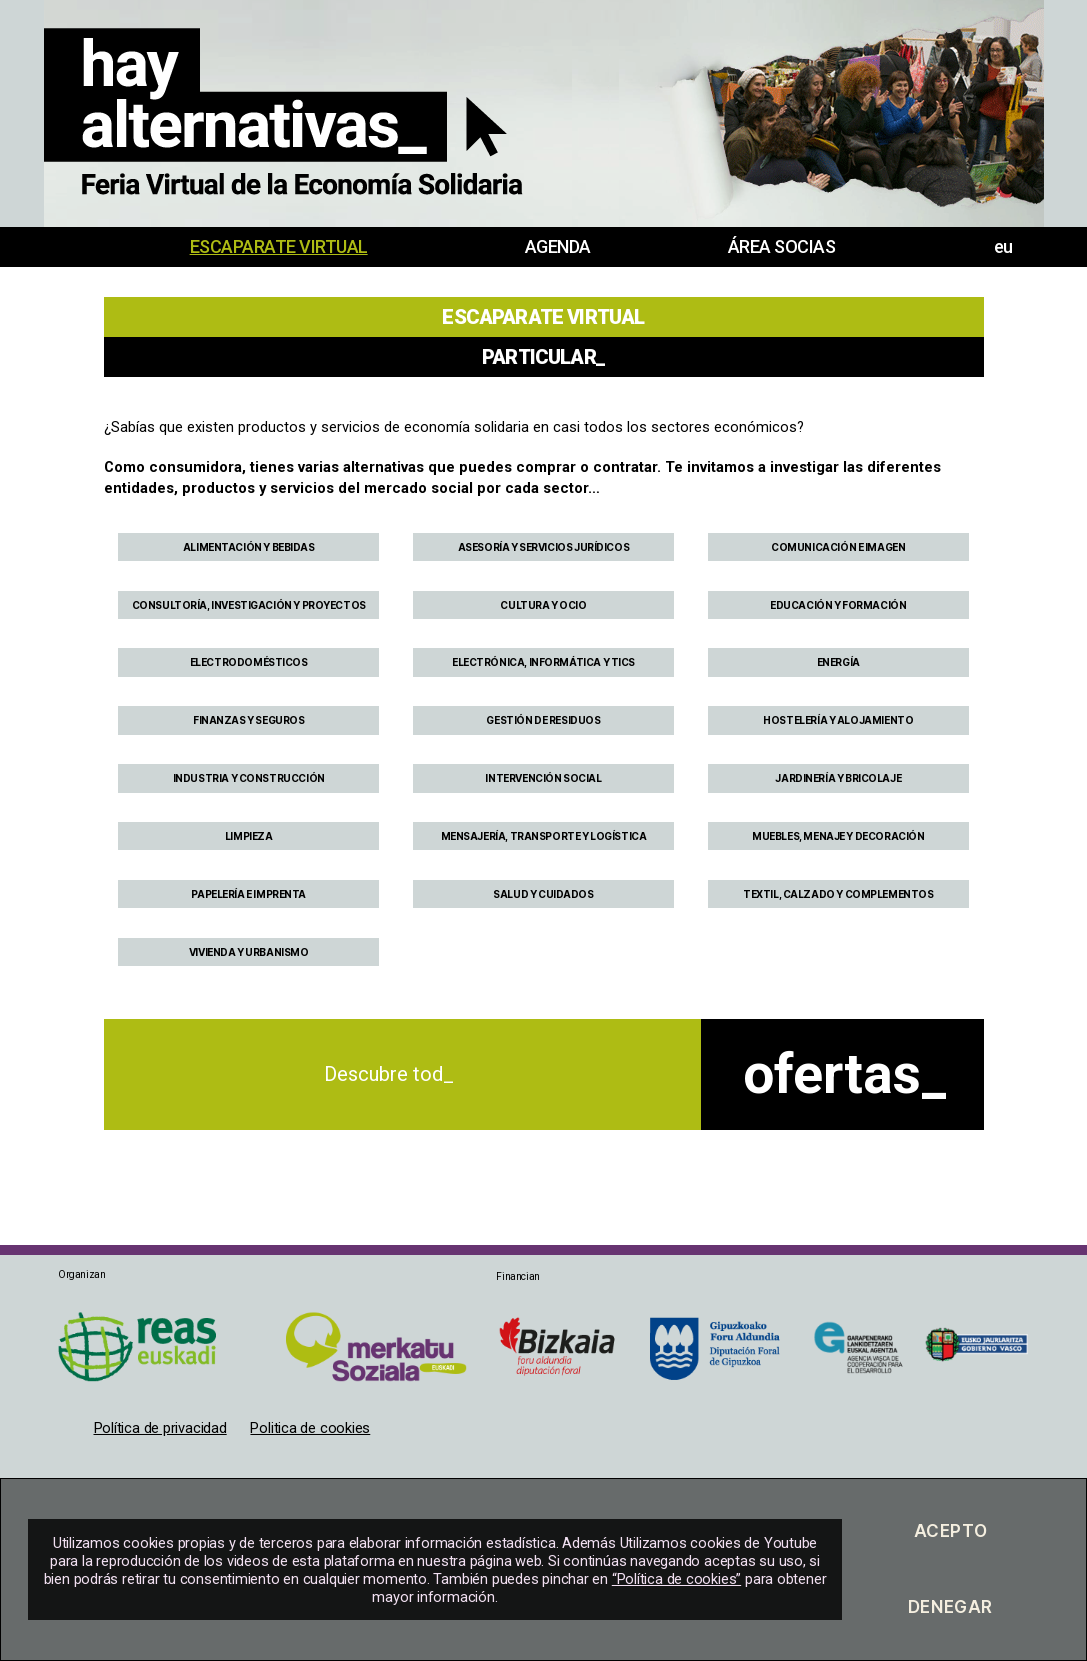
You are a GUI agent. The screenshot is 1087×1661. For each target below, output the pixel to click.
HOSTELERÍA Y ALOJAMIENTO (838, 720)
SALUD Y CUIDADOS (543, 894)
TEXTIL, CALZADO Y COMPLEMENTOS (838, 894)
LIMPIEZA (249, 836)
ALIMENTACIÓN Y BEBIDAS (249, 547)
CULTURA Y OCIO (543, 605)
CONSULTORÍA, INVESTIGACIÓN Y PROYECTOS (249, 605)
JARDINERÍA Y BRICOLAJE (838, 778)
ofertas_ (845, 1074)
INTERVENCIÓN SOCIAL (543, 778)
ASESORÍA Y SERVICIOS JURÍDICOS (544, 547)
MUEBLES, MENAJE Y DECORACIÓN (838, 836)
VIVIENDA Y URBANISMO (249, 952)
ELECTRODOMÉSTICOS (249, 662)
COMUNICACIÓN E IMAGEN (838, 547)
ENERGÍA (838, 662)
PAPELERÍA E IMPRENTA (248, 894)
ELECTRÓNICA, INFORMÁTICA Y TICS (543, 662)
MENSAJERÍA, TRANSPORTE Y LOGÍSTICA (544, 836)
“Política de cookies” (676, 1579)
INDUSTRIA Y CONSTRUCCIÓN (249, 778)
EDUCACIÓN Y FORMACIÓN (838, 605)
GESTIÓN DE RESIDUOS (543, 720)
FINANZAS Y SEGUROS (249, 720)
